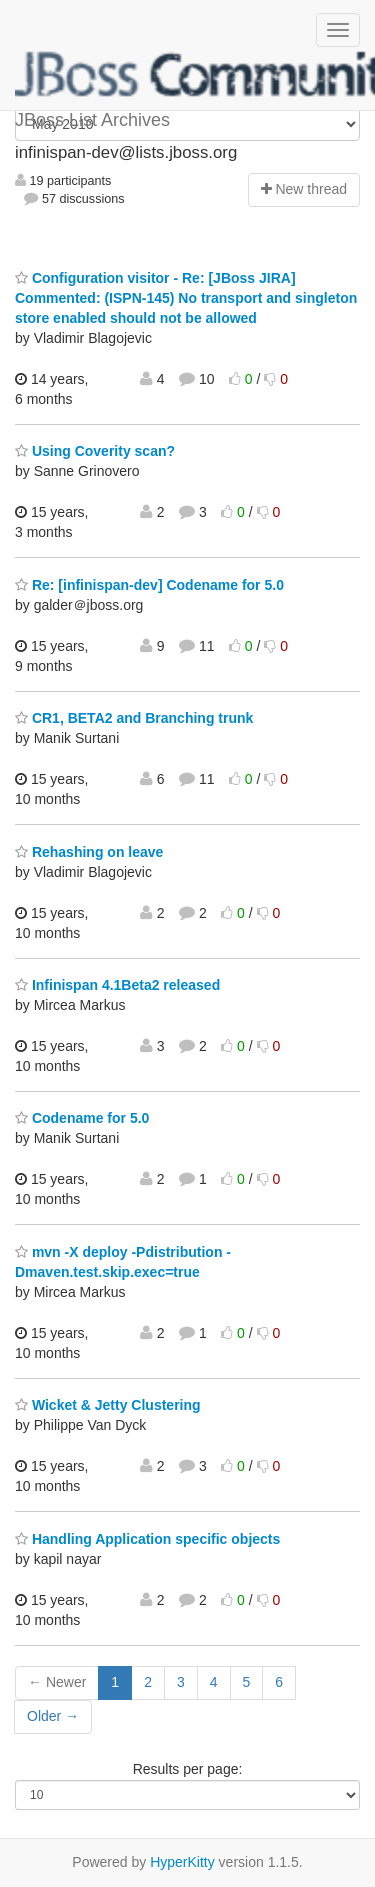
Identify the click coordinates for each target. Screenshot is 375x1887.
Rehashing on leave (89, 852)
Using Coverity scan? (95, 451)
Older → (53, 1716)
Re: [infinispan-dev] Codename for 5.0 (149, 585)
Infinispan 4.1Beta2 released (117, 985)
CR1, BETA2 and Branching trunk (134, 718)
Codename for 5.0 (82, 1118)
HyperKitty (182, 1862)
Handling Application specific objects (147, 1539)
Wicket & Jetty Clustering (108, 1405)
